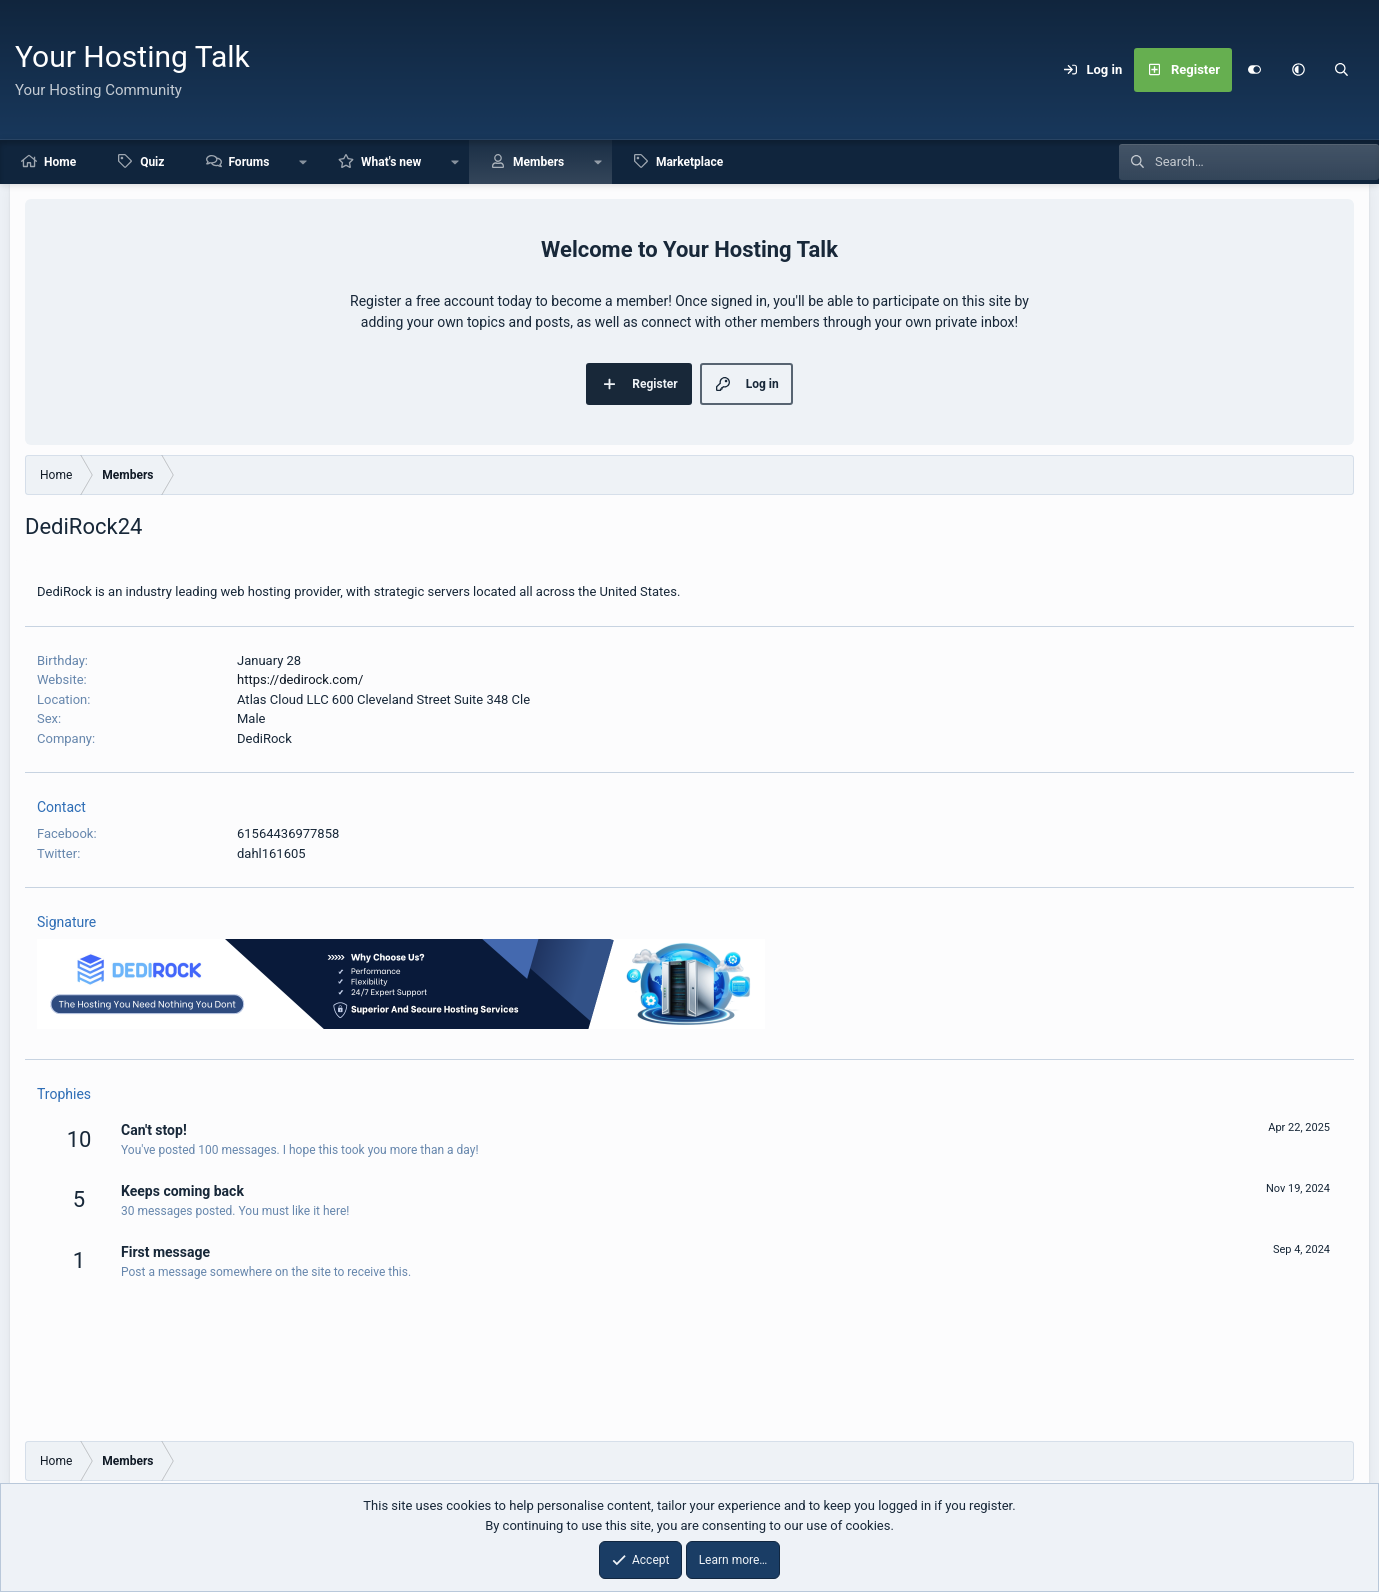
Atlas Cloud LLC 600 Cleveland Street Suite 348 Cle (383, 699)
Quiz (152, 162)
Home (60, 162)
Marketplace (689, 162)
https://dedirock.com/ (300, 679)
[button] (1298, 70)
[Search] (1342, 70)
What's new (391, 162)
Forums (248, 162)
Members (538, 162)
